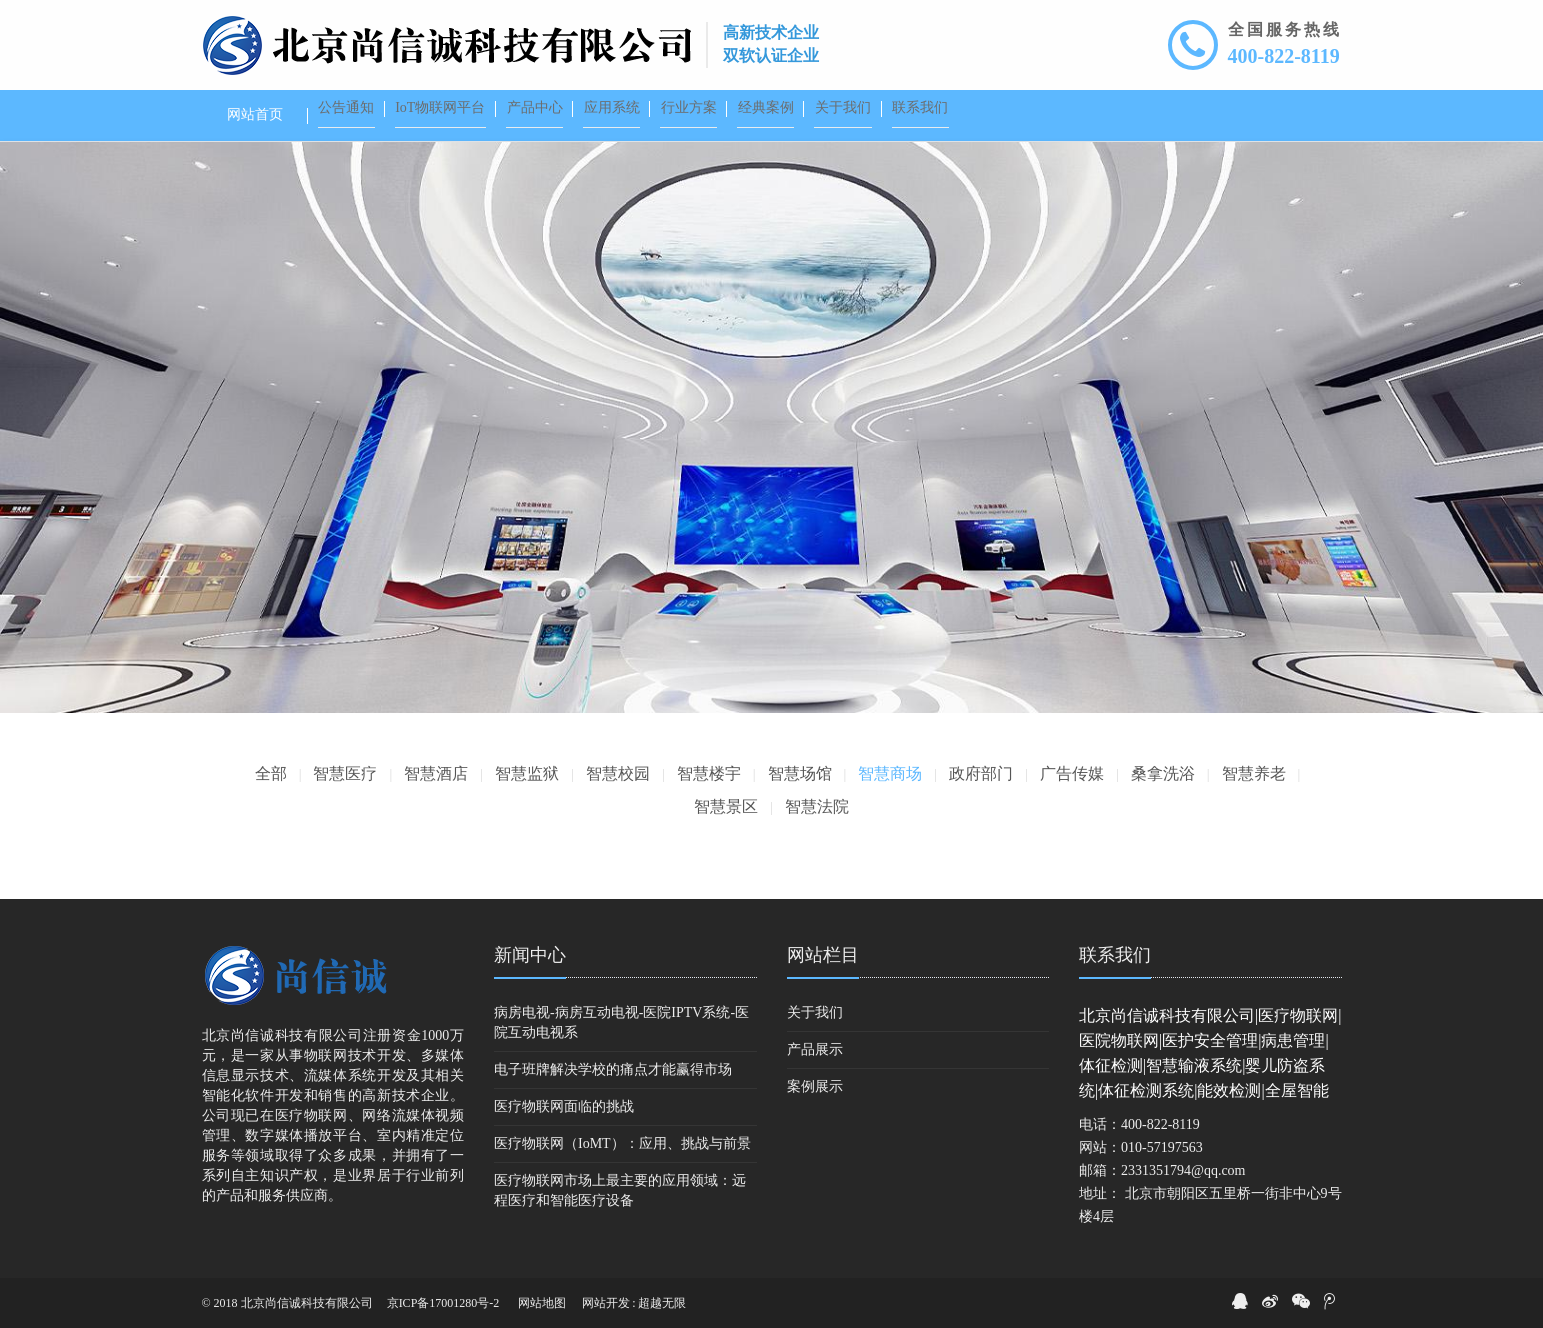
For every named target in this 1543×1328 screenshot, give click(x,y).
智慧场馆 (800, 773)
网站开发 (606, 1303)
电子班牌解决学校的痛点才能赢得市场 (613, 1069)
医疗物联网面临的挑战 (564, 1106)
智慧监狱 (527, 773)
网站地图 (542, 1303)
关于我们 (815, 1012)
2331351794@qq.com (1183, 1170)
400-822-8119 (1284, 56)
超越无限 (662, 1303)
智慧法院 (817, 806)
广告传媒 (1072, 773)
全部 (271, 773)
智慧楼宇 (709, 773)
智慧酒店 (436, 773)
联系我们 (1115, 955)
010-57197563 (1162, 1147)
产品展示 (815, 1049)
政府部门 (981, 773)
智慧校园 (618, 773)
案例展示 (815, 1086)
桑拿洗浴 (1163, 773)
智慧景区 (726, 806)
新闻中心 (530, 955)
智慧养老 (1254, 773)
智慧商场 (890, 773)
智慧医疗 (345, 773)
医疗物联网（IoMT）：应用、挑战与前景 (622, 1143)
